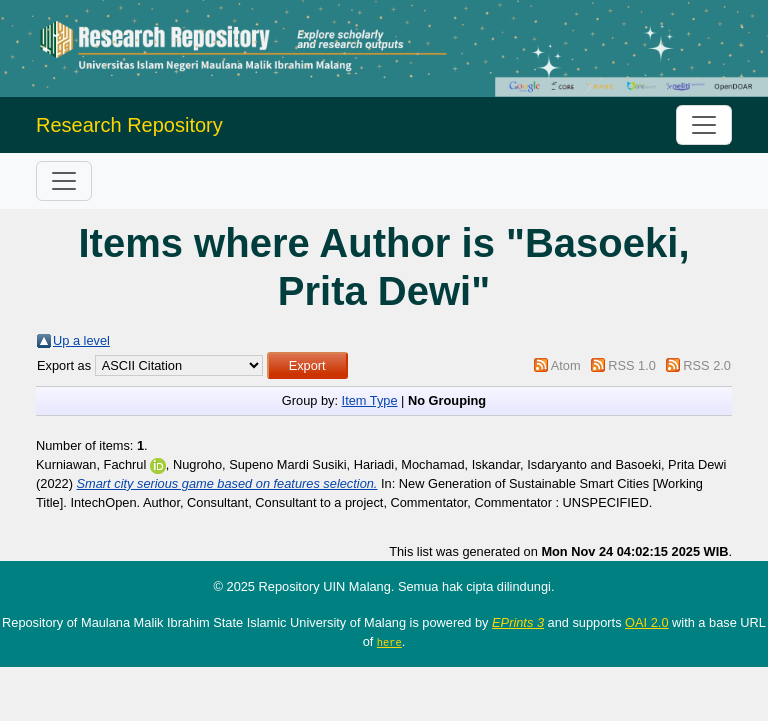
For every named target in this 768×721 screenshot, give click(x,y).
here (389, 642)
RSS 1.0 (632, 365)
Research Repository (129, 125)
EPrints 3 (518, 622)
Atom (566, 365)
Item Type (370, 400)
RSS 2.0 (707, 365)
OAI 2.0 (646, 622)
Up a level (81, 340)
